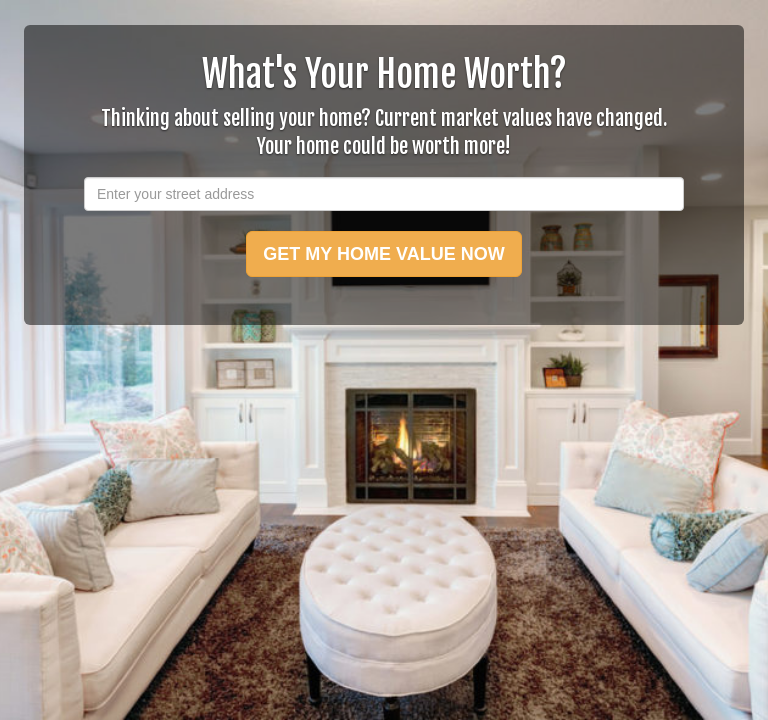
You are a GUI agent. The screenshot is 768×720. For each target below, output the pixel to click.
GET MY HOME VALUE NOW (383, 254)
